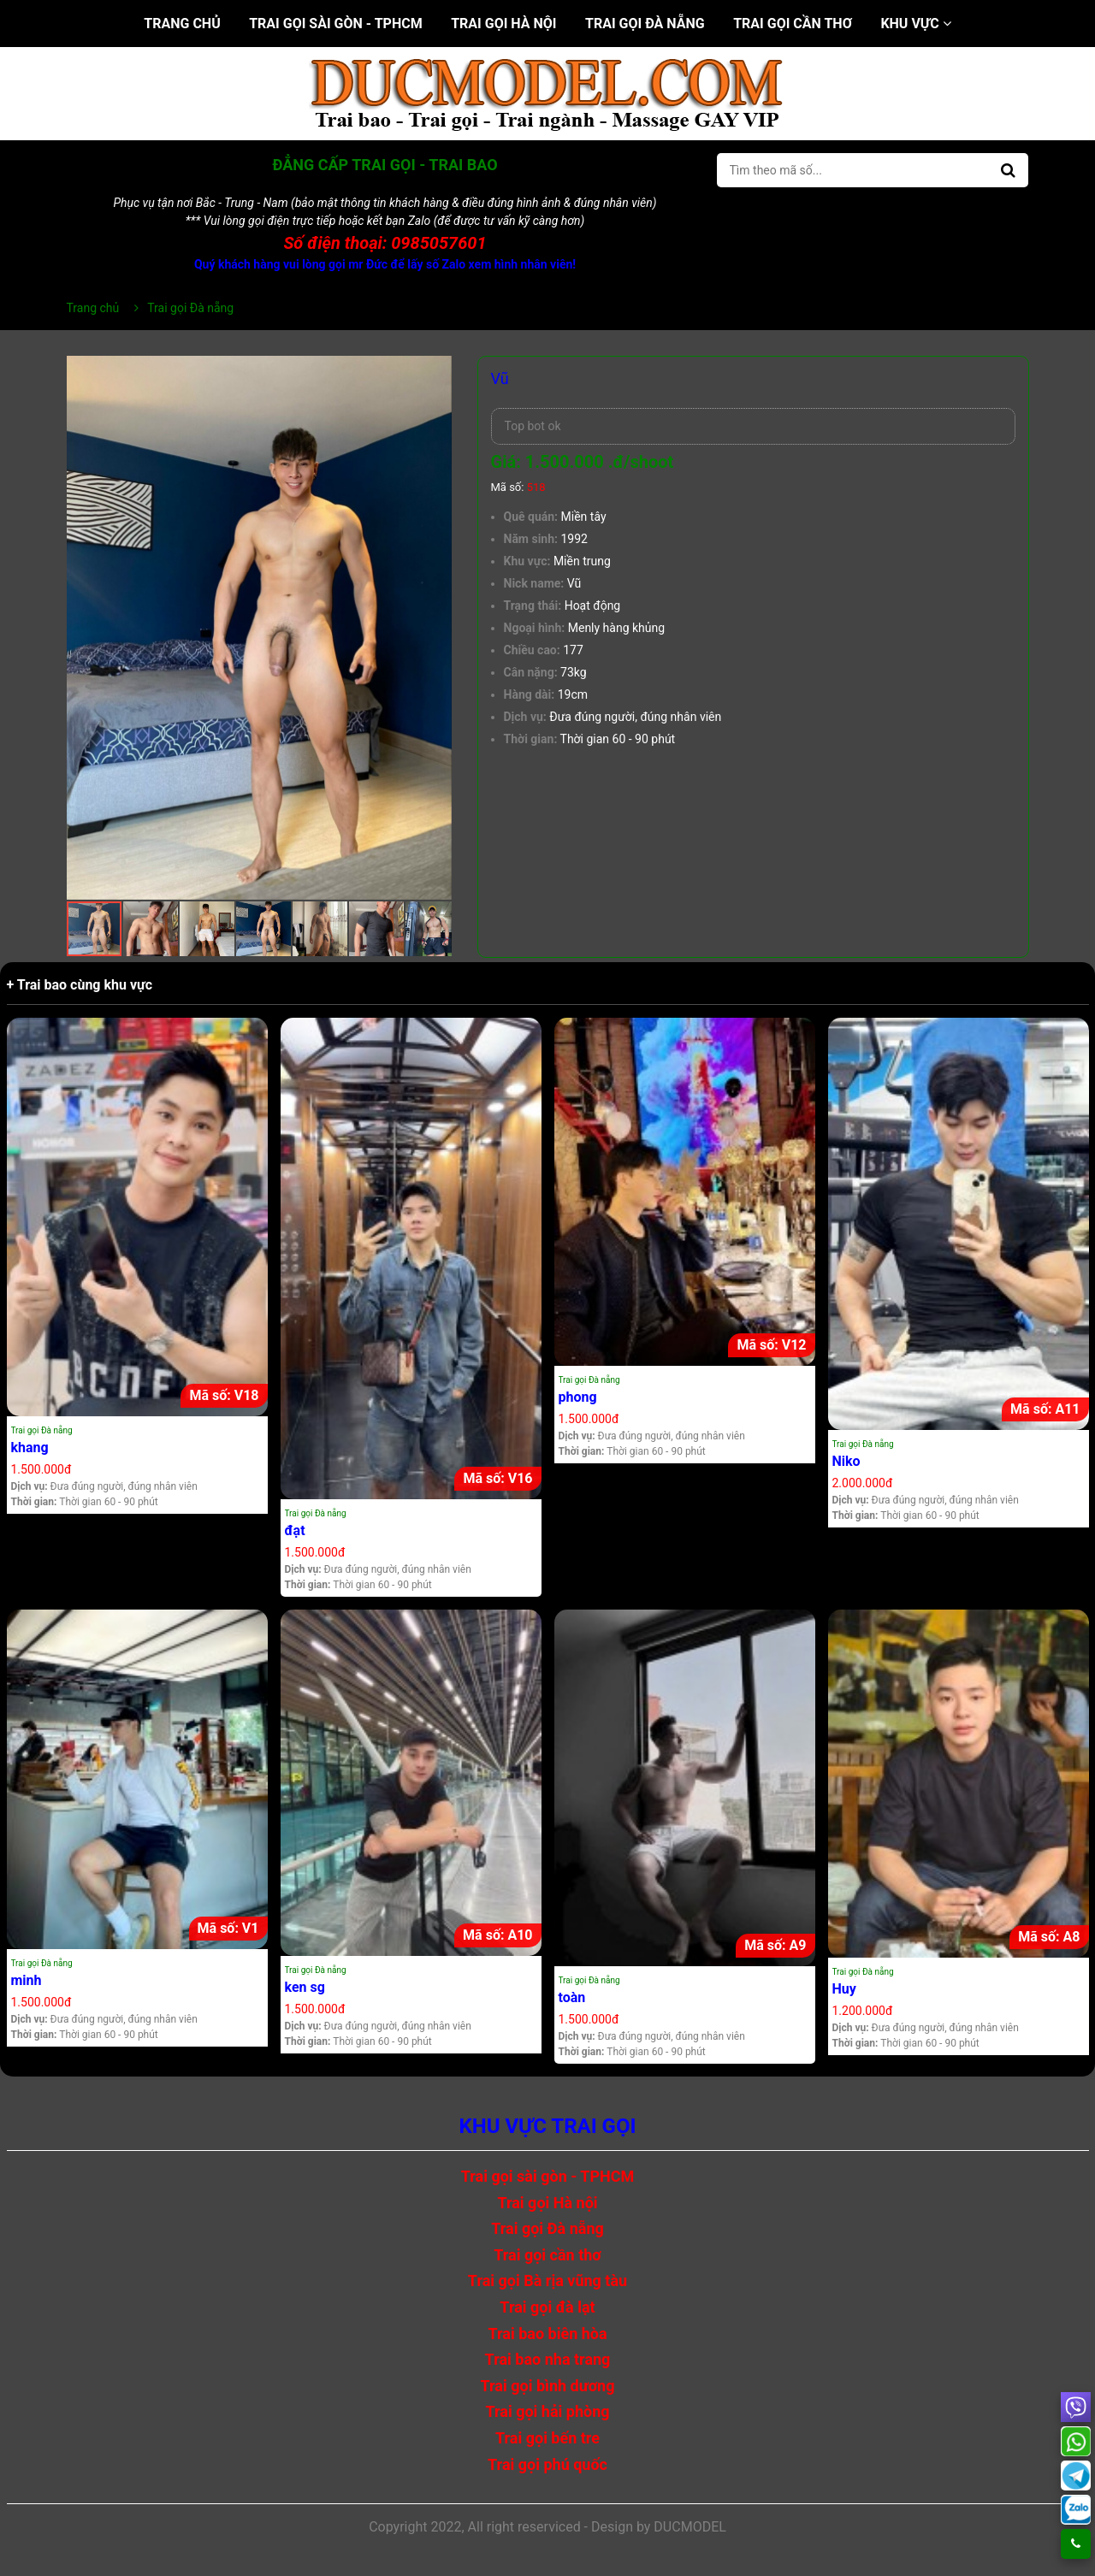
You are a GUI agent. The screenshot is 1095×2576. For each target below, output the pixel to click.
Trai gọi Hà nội (503, 23)
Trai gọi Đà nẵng (645, 23)
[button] (436, 371)
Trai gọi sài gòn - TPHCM (336, 23)
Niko (846, 1461)
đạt (295, 1530)
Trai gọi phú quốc (547, 2464)
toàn (572, 1997)
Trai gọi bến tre (547, 2438)
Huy (844, 1989)
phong (578, 1397)
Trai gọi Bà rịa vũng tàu (547, 2280)
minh (26, 1980)
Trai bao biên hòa (547, 2334)
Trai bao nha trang (548, 2359)
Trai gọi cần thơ (792, 23)
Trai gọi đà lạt (547, 2307)
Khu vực (915, 23)
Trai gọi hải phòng (547, 2411)
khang (30, 1447)
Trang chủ (182, 23)
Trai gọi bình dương (548, 2386)
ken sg (305, 1987)
